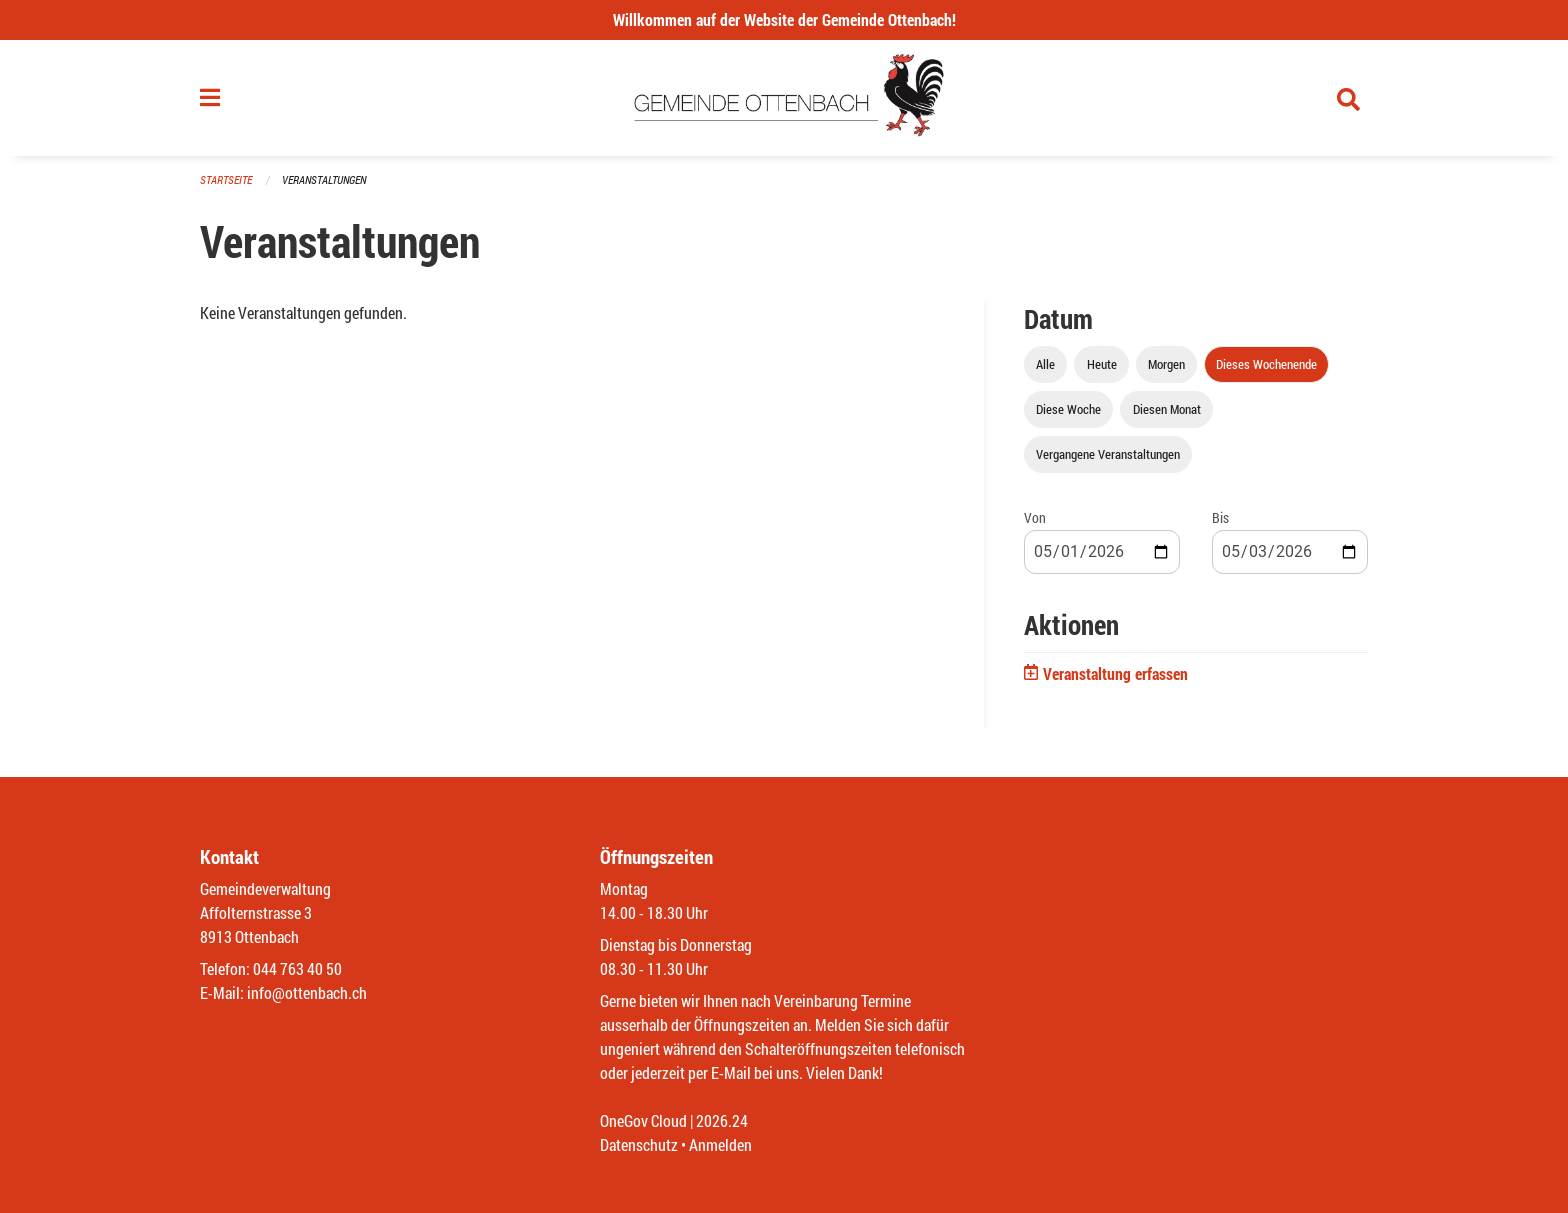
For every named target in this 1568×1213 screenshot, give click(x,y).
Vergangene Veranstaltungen (1108, 454)
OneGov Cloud (643, 1120)
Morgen (1166, 364)
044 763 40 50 (297, 968)
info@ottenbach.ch (307, 992)
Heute (1102, 364)
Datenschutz (639, 1144)
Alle (1045, 364)
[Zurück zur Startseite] (784, 98)
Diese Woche (1068, 409)
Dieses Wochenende (1266, 364)
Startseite (226, 179)
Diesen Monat (1167, 409)
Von (1035, 517)
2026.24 (722, 1120)
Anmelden (720, 1144)
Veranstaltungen (324, 179)
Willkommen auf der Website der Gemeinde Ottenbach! (784, 19)
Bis (1220, 517)
